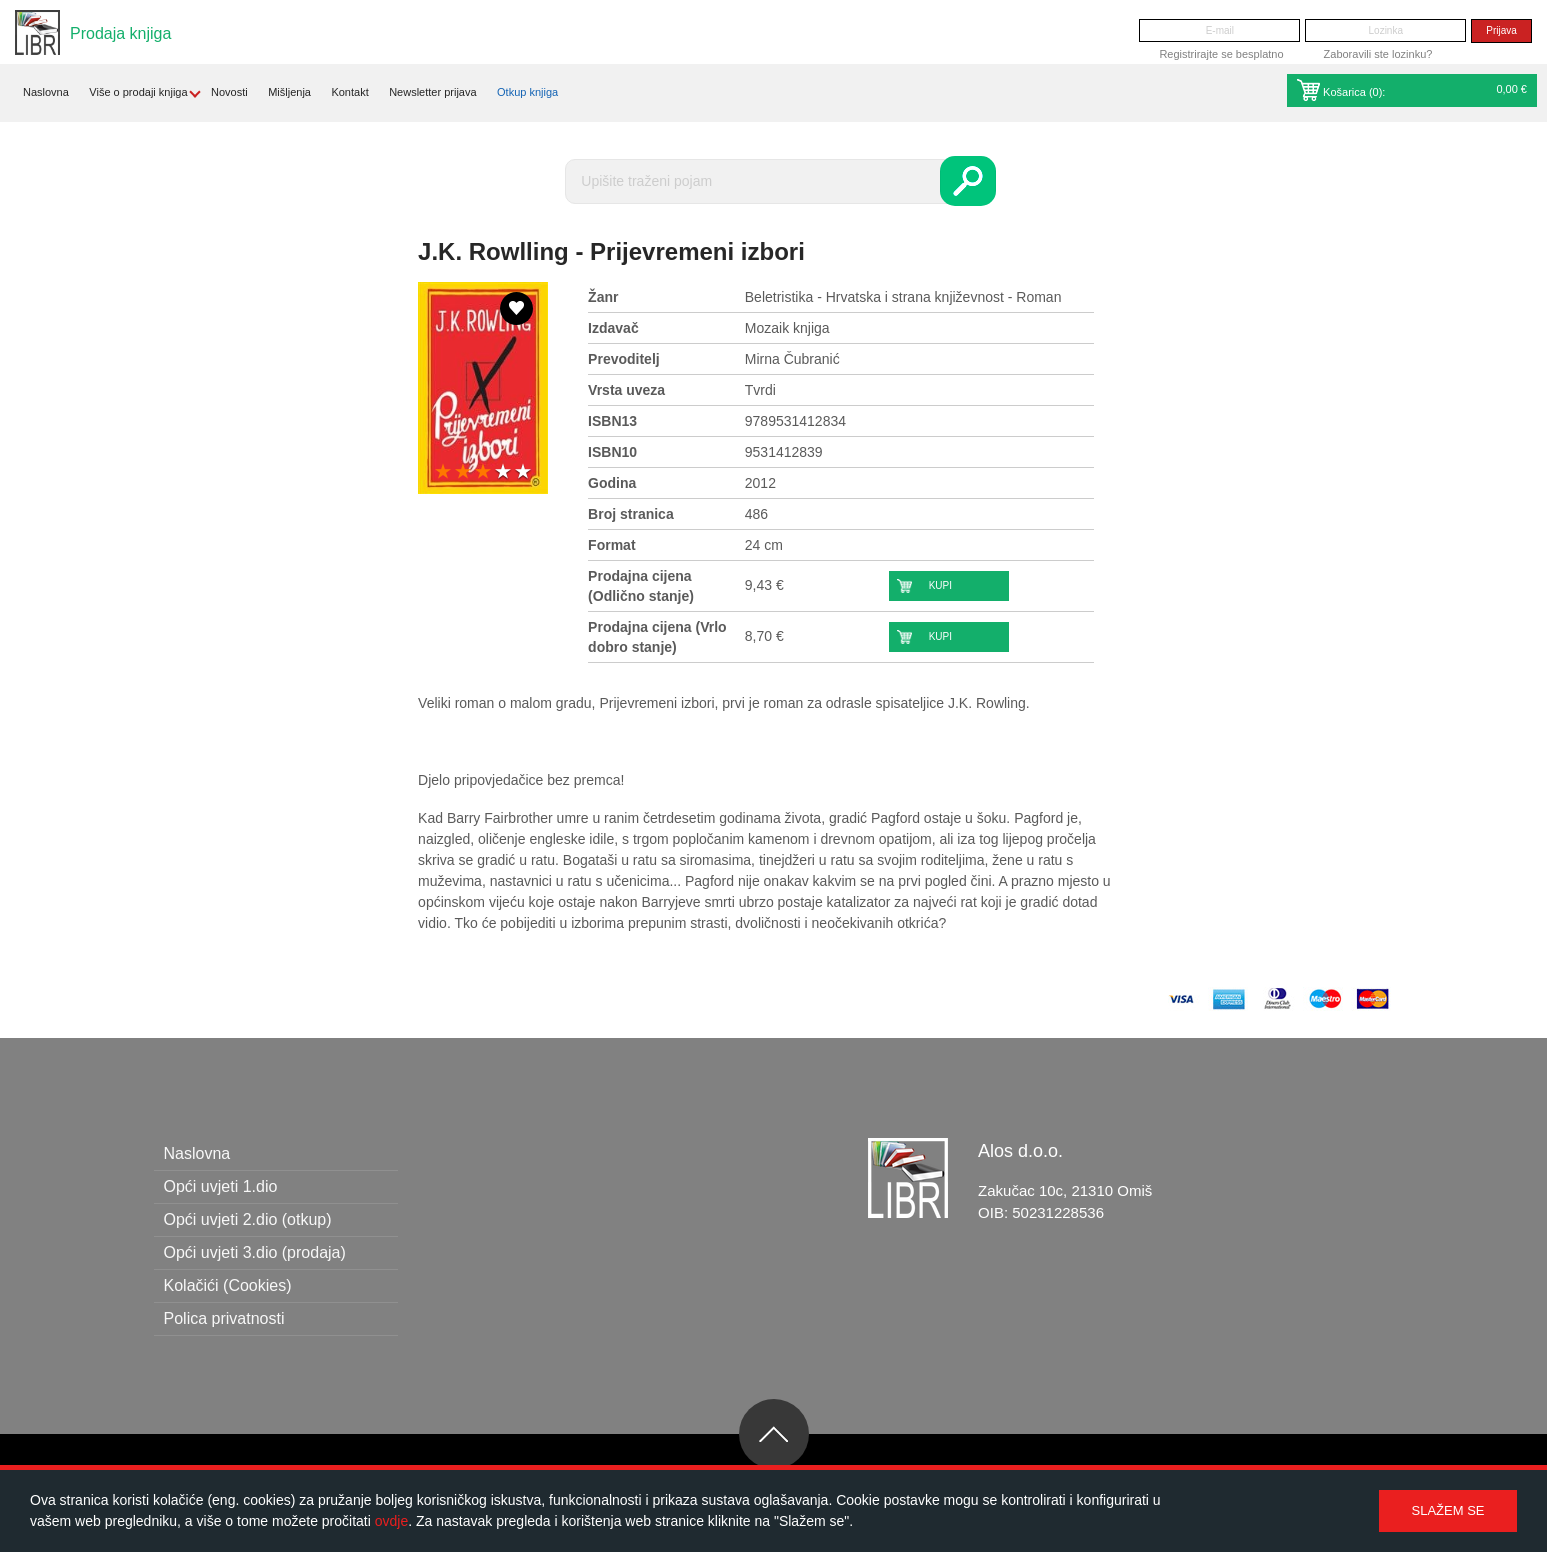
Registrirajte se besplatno (1221, 54)
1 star (443, 472)
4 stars (503, 472)
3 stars (483, 472)
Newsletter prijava (432, 92)
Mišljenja (289, 92)
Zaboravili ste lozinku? (1378, 54)
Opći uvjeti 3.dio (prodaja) (255, 1252)
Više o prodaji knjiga (138, 92)
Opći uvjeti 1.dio (221, 1186)
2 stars (463, 472)
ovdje (391, 1521)
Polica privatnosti (224, 1318)
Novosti (229, 92)
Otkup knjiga (527, 92)
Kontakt (349, 92)
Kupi (940, 585)
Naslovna (46, 92)
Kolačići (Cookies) (228, 1285)
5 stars (523, 472)
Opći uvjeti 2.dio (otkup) (248, 1219)
